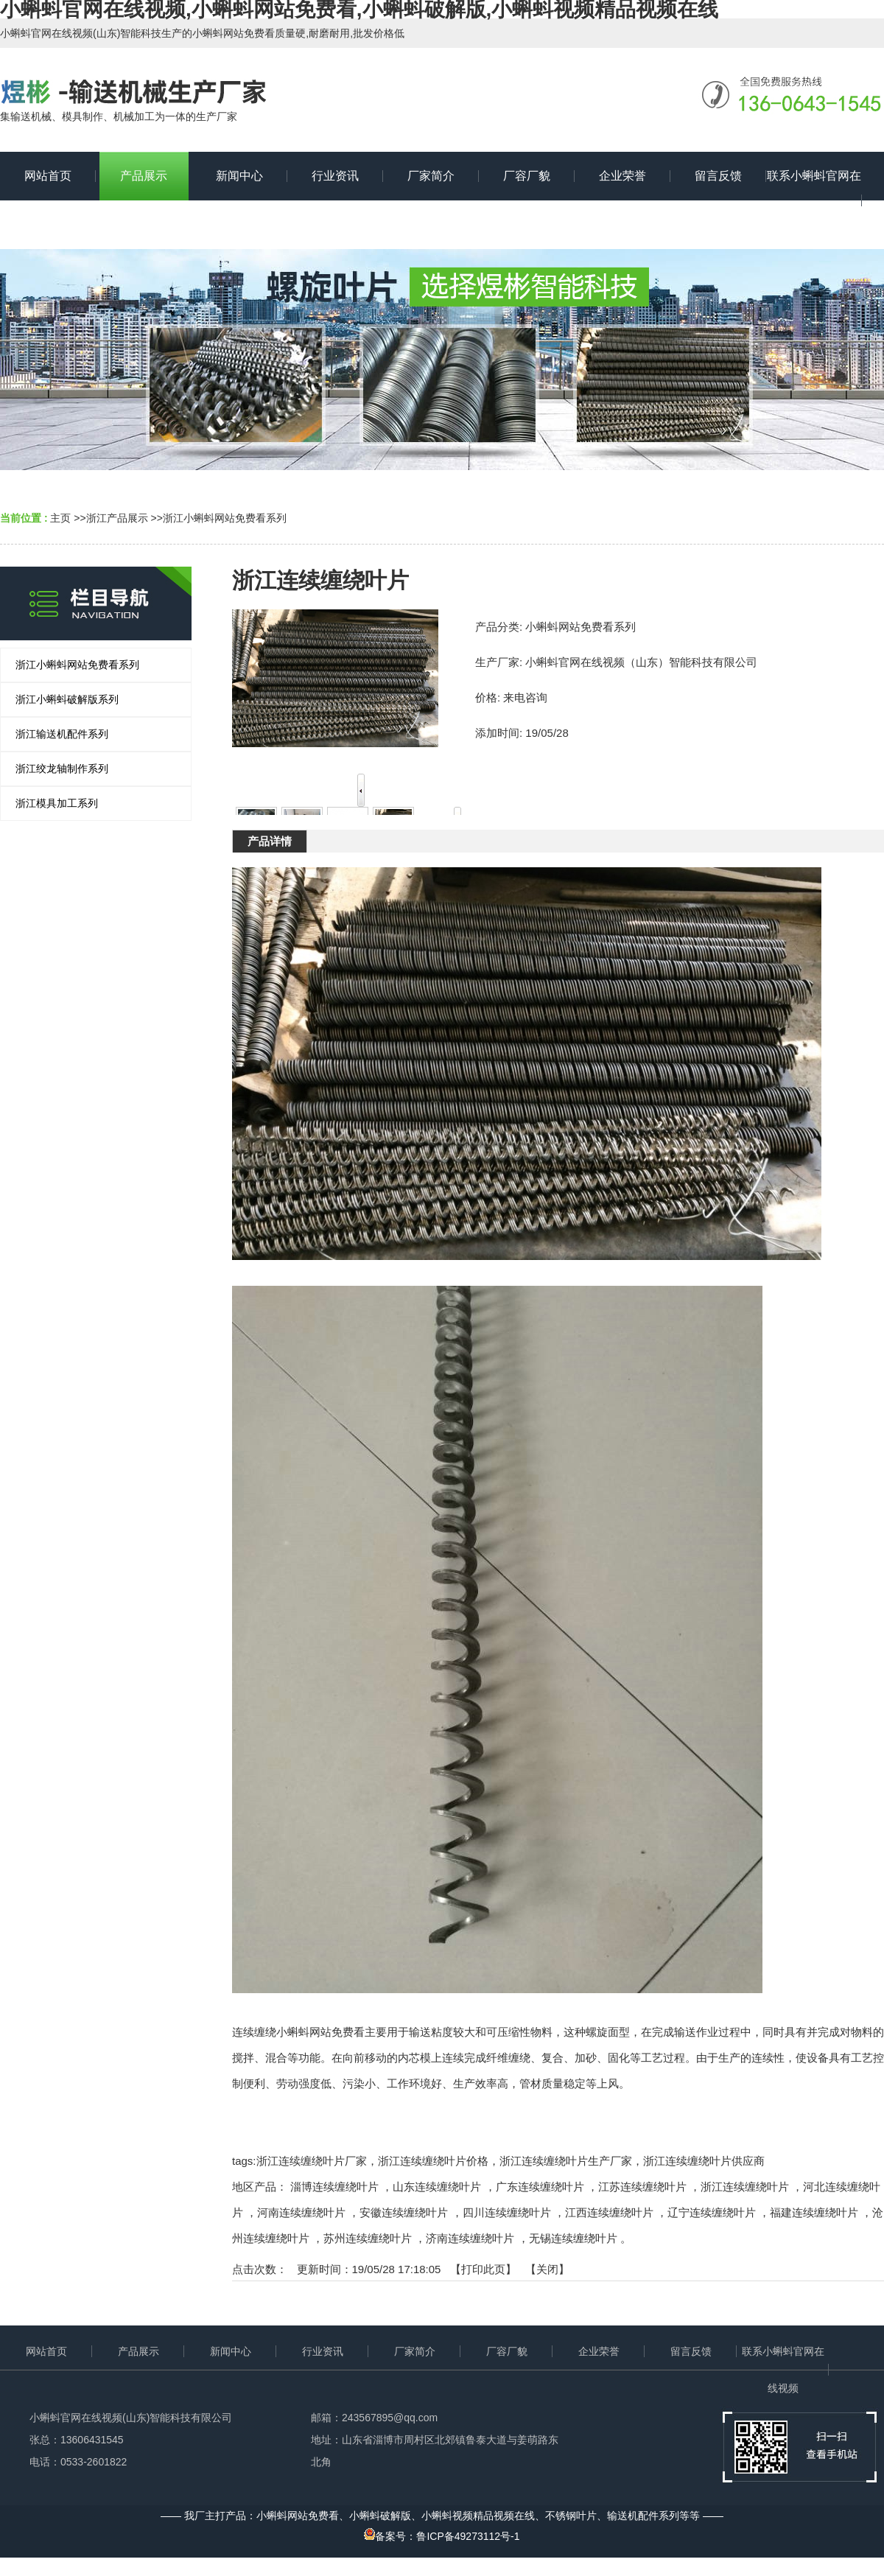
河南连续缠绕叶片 (301, 2212)
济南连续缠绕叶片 (470, 2238)
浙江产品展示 (117, 518)
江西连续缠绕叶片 (609, 2212)
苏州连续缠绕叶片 (367, 2238)
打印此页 (483, 2269)
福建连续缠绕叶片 (814, 2212)
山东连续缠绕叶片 (437, 2186)
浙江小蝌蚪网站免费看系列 (225, 518)
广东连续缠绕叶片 (540, 2186)
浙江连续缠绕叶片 (745, 2186)
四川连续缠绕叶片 (507, 2212)
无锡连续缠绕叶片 (573, 2238)
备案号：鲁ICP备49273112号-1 (441, 2536)
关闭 (547, 2269)
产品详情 (270, 841)
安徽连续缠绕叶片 (403, 2212)
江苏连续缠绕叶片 (642, 2186)
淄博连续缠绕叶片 (334, 2186)
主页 (60, 518)
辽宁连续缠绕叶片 (711, 2212)
